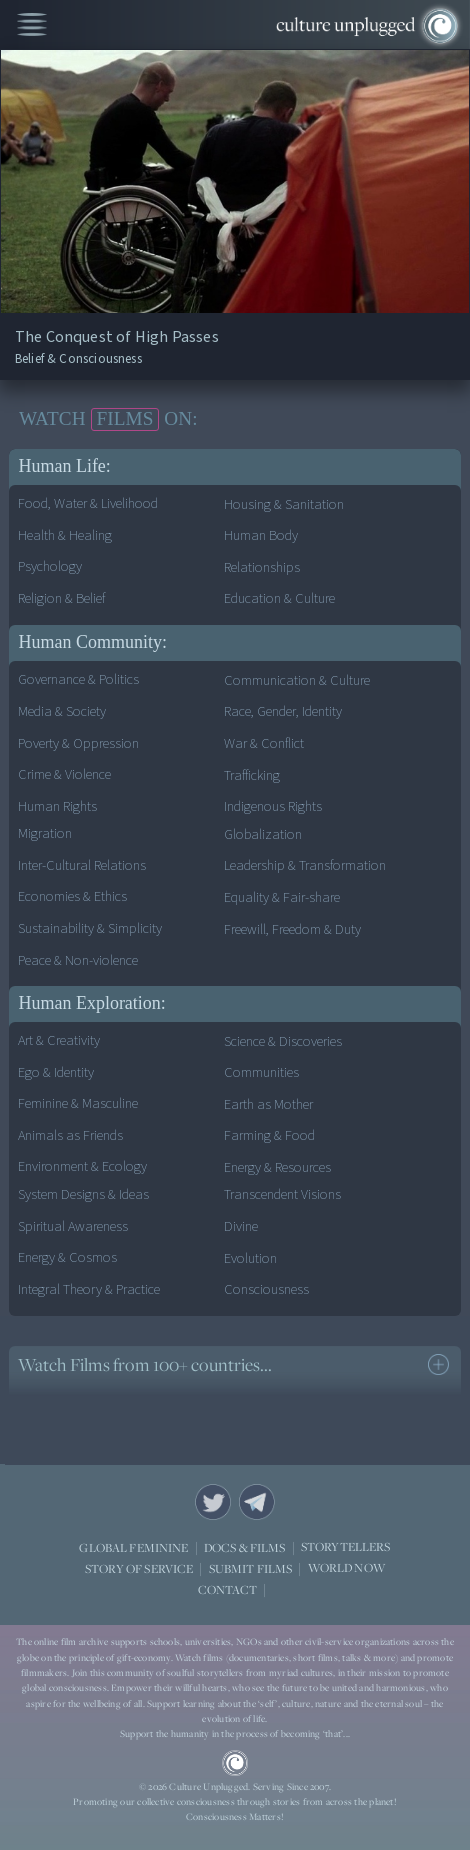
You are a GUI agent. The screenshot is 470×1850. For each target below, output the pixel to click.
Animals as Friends (70, 1135)
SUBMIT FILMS (251, 1568)
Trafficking (252, 775)
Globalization (263, 834)
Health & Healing (65, 535)
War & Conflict (264, 743)
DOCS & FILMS (245, 1547)
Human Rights (57, 806)
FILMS (124, 418)
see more (438, 1364)
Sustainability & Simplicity (90, 928)
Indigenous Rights (273, 806)
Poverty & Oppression (78, 743)
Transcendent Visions (282, 1194)
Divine (241, 1226)
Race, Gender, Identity (283, 711)
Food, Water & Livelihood (88, 503)
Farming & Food (269, 1135)
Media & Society (62, 711)
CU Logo (235, 1763)
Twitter (213, 1502)
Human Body (261, 535)
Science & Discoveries (283, 1041)
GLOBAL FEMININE (133, 1547)
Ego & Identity (56, 1072)
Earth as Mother (268, 1104)
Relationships (262, 567)
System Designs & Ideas (83, 1194)
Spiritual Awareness (73, 1226)
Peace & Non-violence (78, 960)
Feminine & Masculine (78, 1103)
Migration (45, 833)
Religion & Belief (61, 598)
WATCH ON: (108, 419)
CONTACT (227, 1589)
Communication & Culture (297, 680)
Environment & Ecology (82, 1166)
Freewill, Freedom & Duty (292, 929)
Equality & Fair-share (282, 897)
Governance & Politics (78, 679)
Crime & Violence (64, 774)
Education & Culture (279, 598)
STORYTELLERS (346, 1547)
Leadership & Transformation (305, 865)
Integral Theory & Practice (89, 1289)
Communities (261, 1072)
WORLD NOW (346, 1568)
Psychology (50, 566)
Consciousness (266, 1289)
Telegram (257, 1502)
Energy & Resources (277, 1167)
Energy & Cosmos (67, 1257)
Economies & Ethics (72, 896)
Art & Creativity (59, 1040)
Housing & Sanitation (284, 504)
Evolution (250, 1258)
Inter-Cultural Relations (82, 865)
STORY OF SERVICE (139, 1568)
